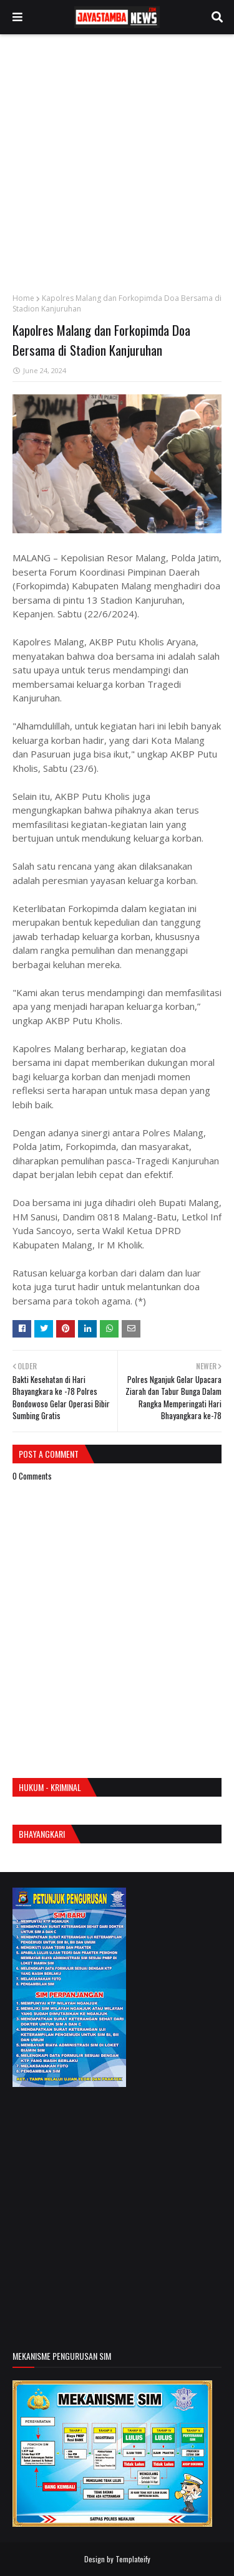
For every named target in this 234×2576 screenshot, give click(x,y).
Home (23, 298)
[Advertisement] (117, 163)
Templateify (132, 2559)
